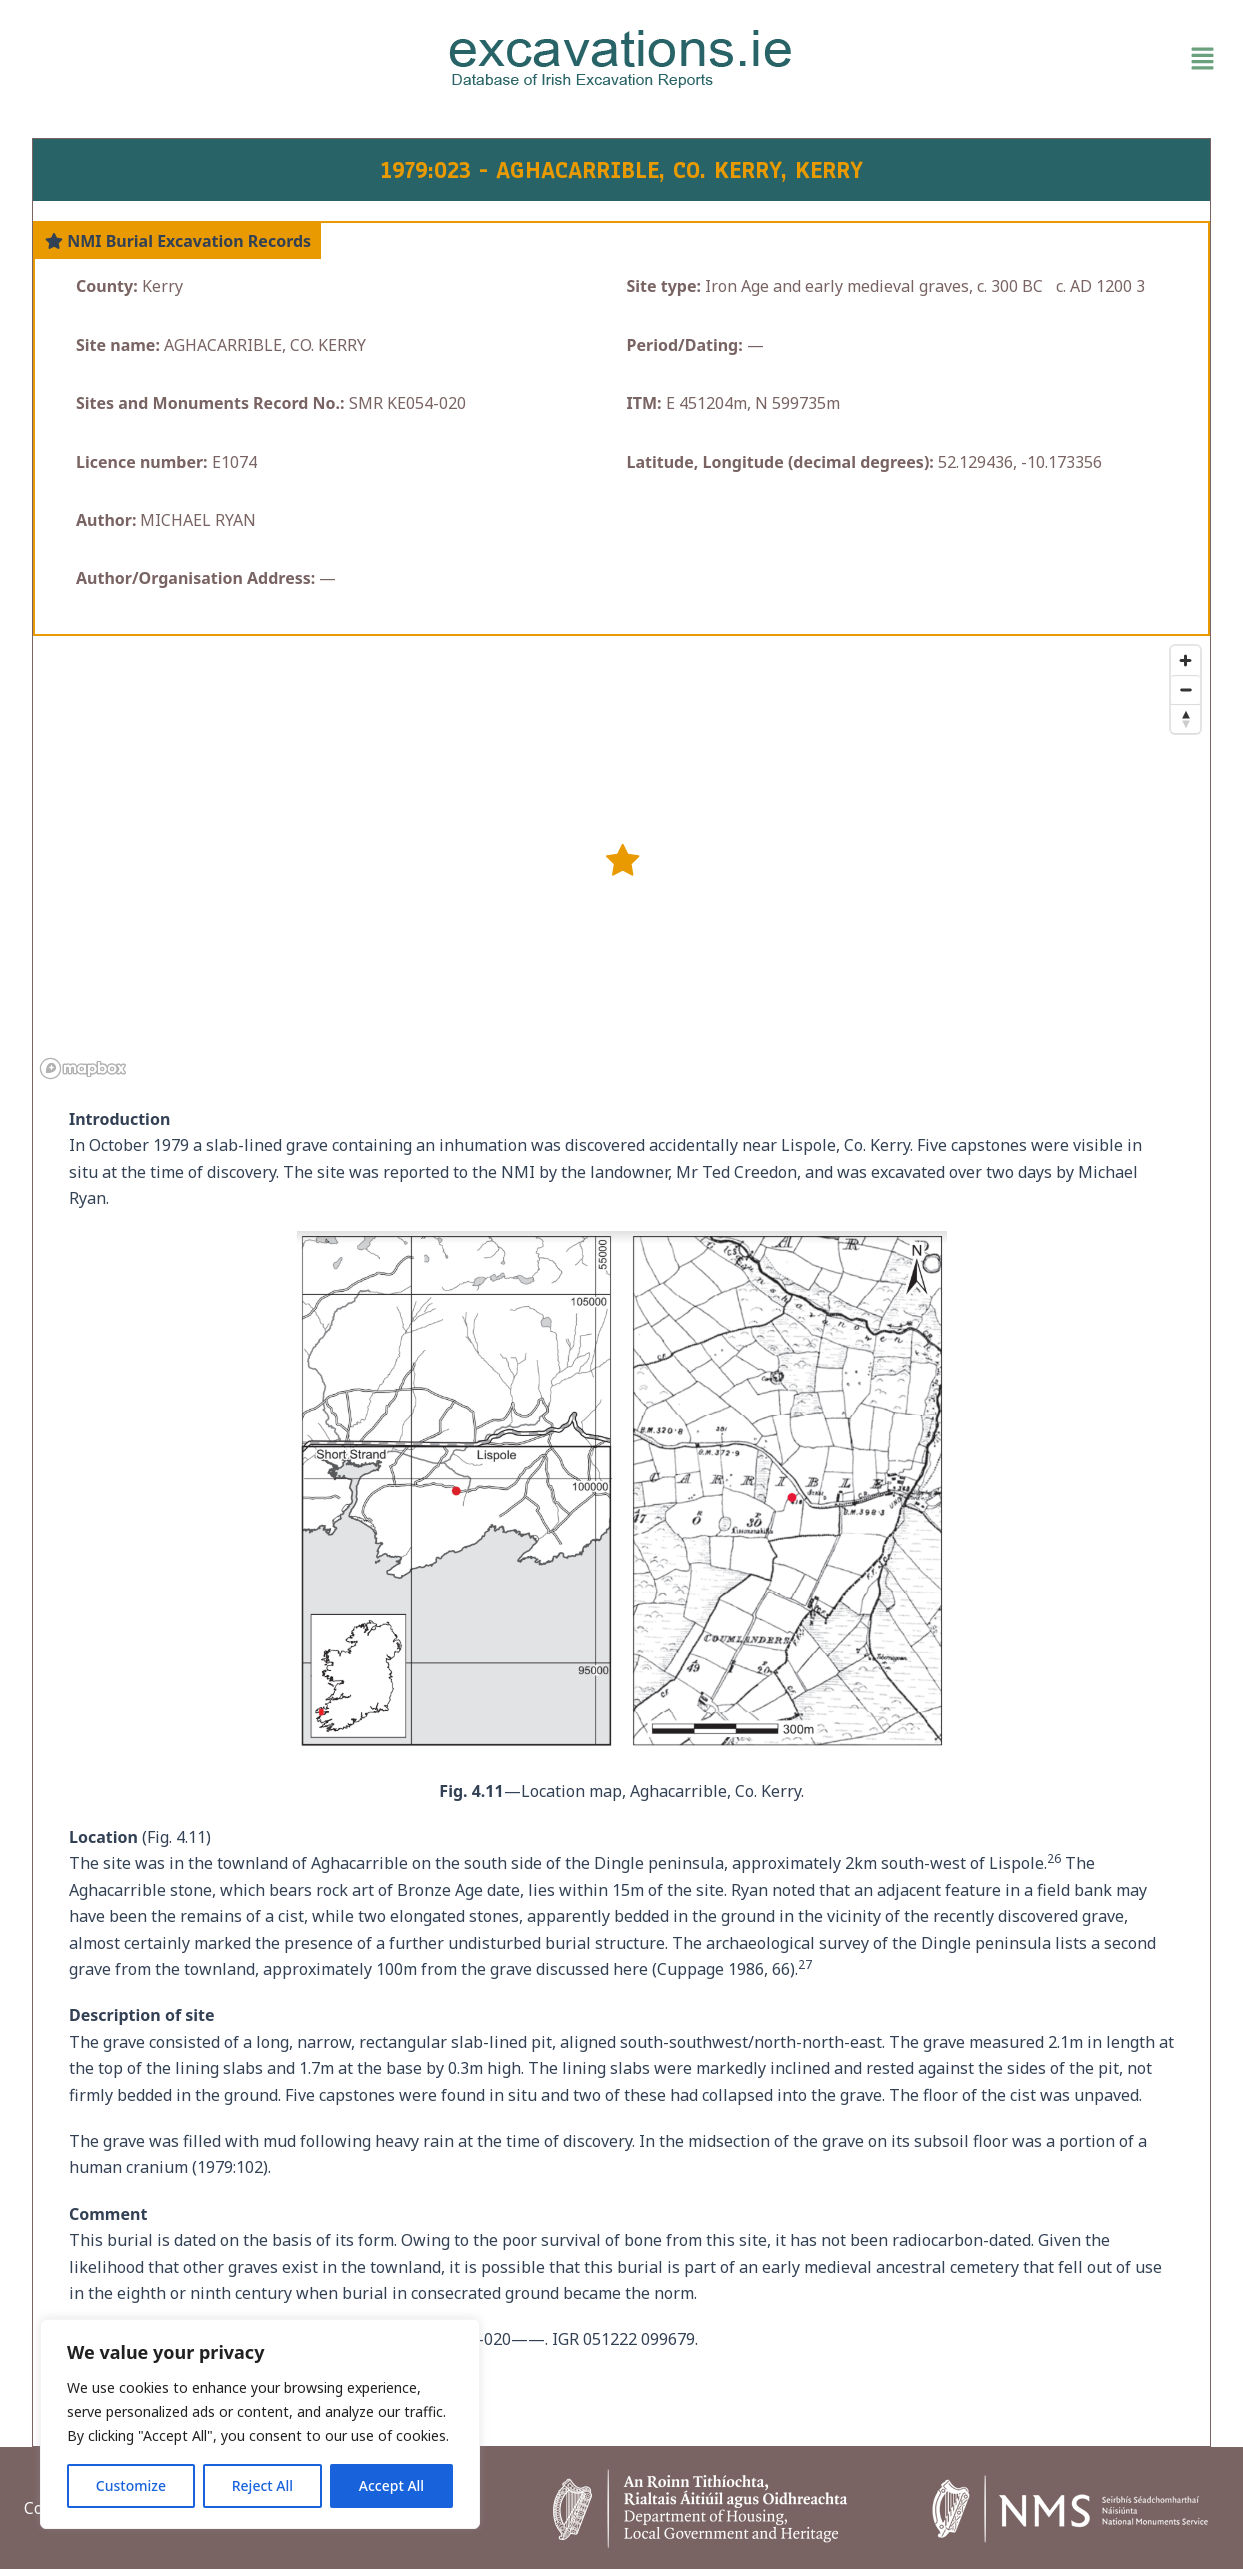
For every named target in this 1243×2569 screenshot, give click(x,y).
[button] (1029, 59)
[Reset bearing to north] (1185, 718)
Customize (131, 2485)
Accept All (391, 2485)
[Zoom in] (1185, 660)
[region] (260, 2424)
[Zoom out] (1185, 689)
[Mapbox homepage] (83, 1068)
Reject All (262, 2485)
